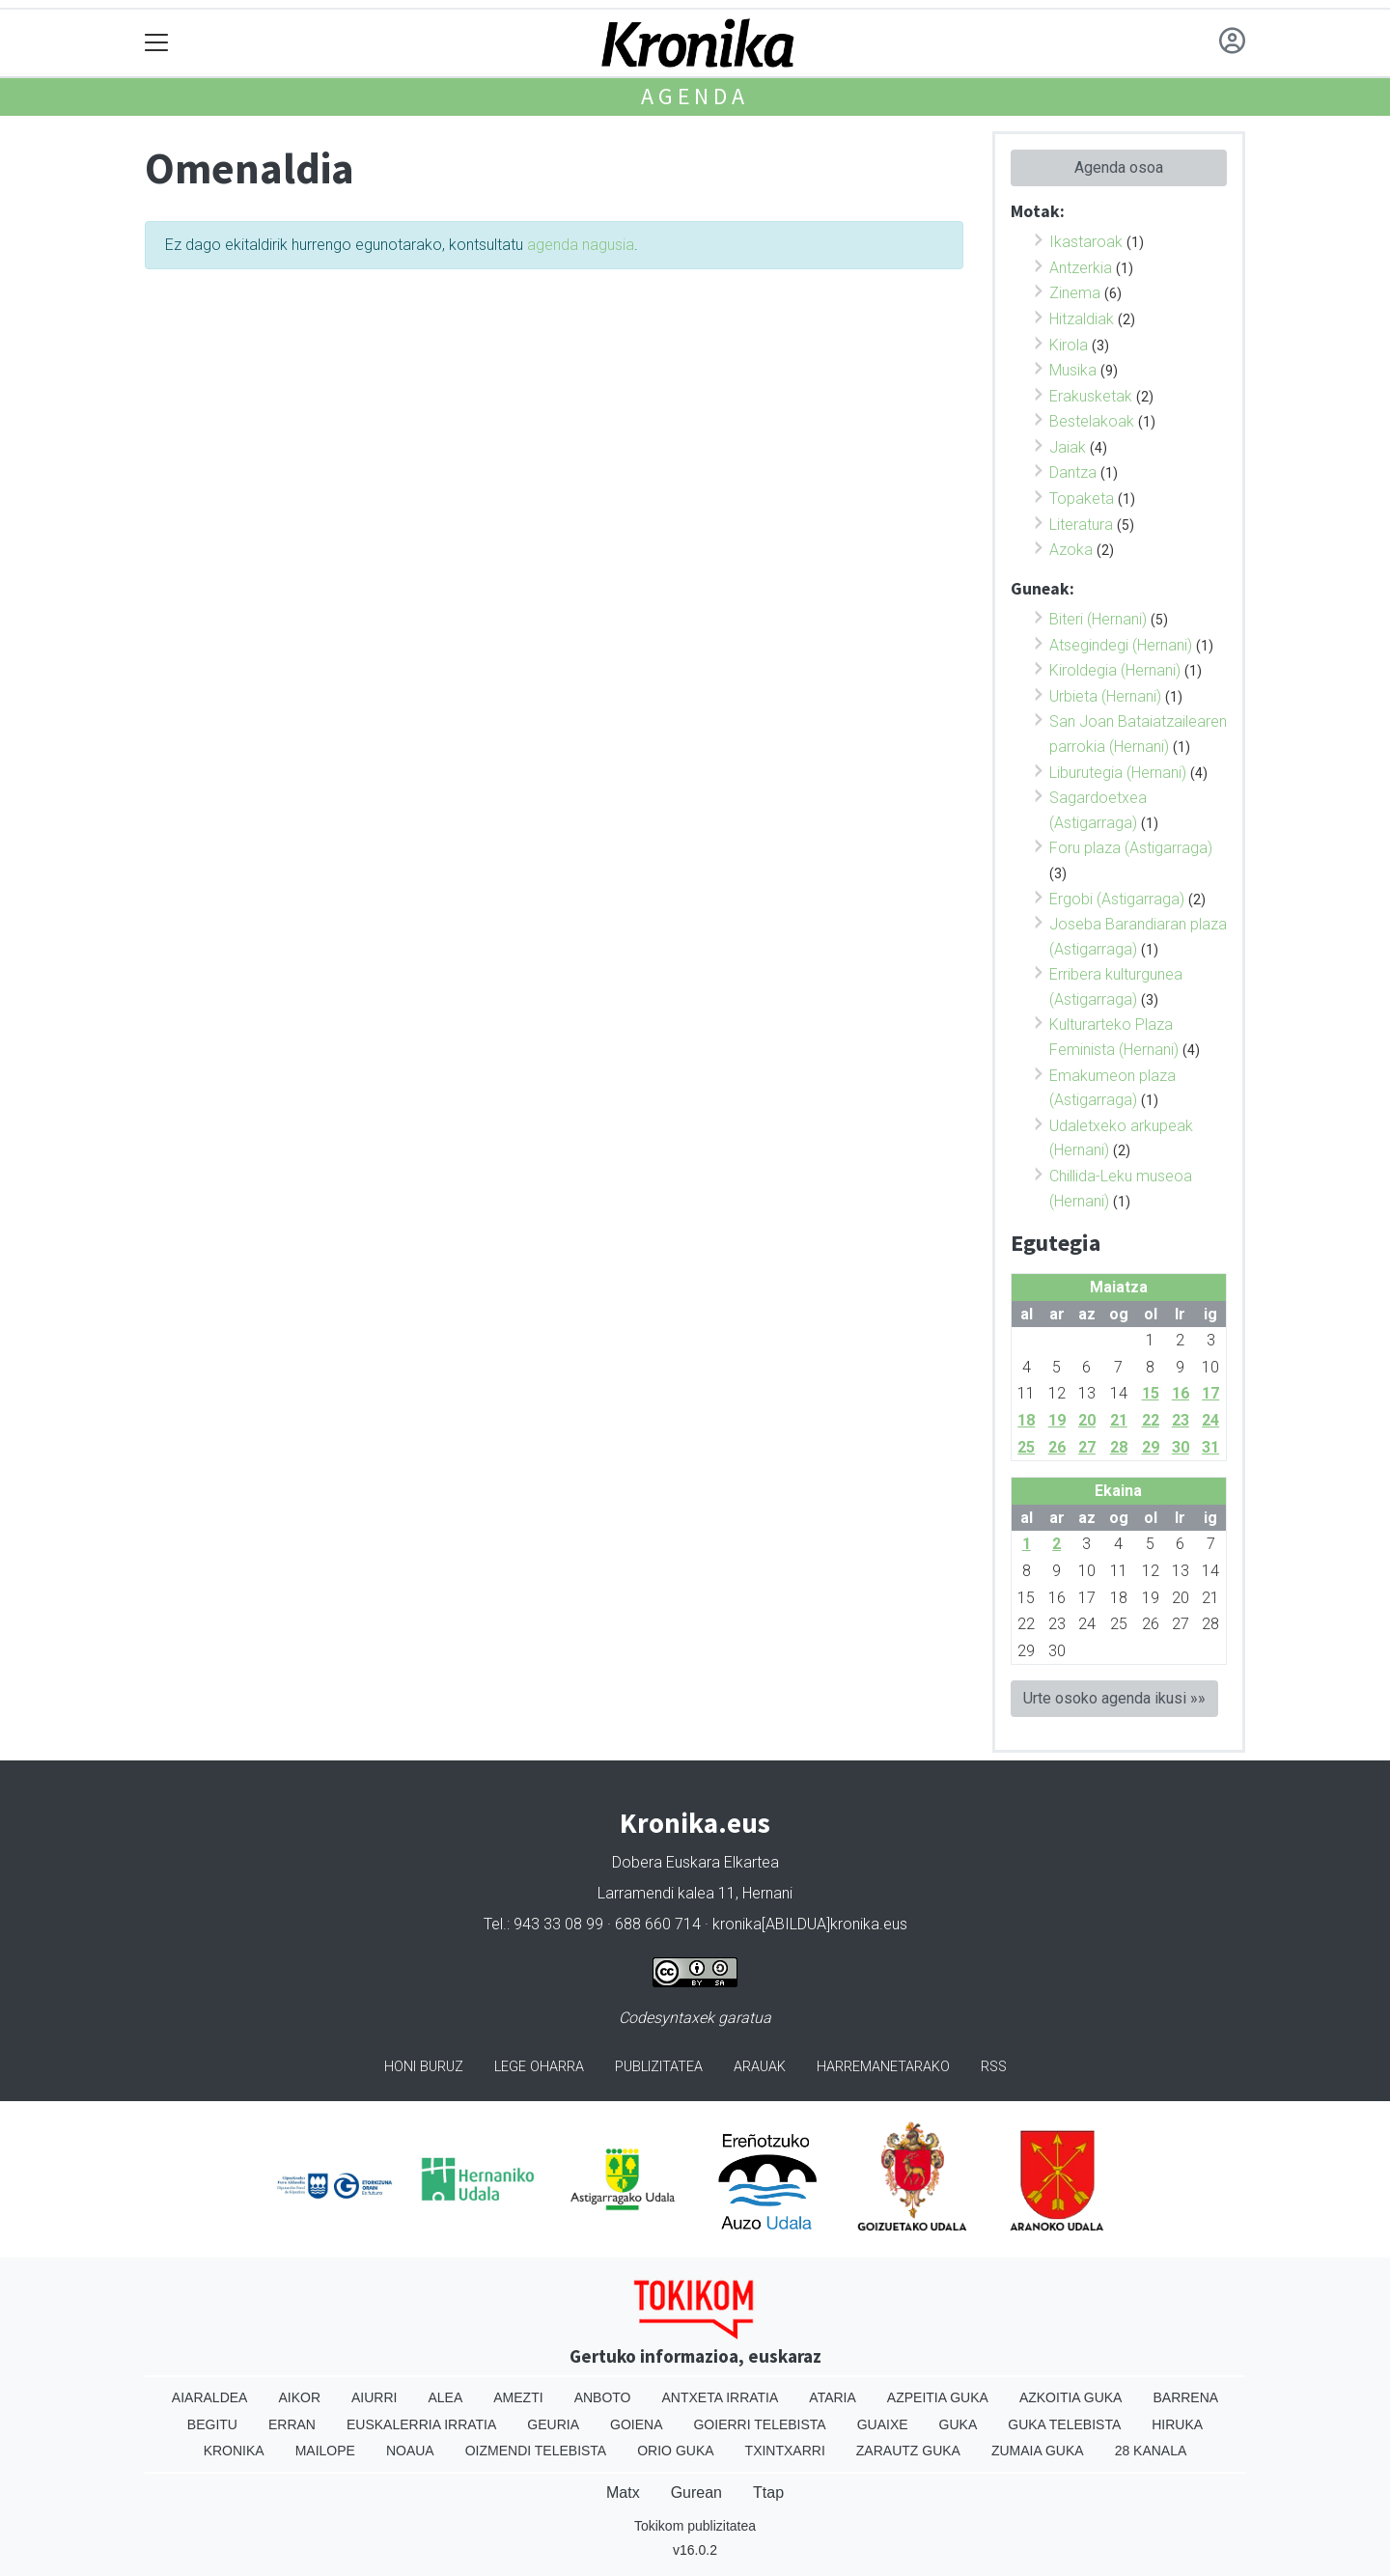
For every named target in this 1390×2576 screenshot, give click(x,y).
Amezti (517, 2397)
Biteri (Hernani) (1098, 619)
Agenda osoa (1118, 167)
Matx (623, 2492)
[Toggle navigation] (157, 43)
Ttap (768, 2492)
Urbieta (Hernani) (1105, 696)
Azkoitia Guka (1071, 2397)
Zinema (1074, 293)
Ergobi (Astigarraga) (1116, 899)
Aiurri (374, 2397)
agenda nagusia (580, 244)
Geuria (553, 2424)
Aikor (299, 2397)
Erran (292, 2424)
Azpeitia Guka (937, 2397)
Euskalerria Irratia (421, 2424)
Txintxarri (785, 2450)
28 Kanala (1151, 2450)
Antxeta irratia (720, 2397)
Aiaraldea (210, 2397)
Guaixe (882, 2424)
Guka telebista (1064, 2424)
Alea (445, 2397)
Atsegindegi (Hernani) (1120, 645)
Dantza (1073, 472)
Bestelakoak (1091, 421)
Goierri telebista (759, 2424)
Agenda (695, 96)
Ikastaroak (1086, 242)
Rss (994, 2067)
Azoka (1071, 549)
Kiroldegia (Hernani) (1115, 670)
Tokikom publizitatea (695, 2526)
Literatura (1081, 524)
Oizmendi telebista (536, 2450)
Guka (958, 2424)
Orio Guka (675, 2450)
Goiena (636, 2424)
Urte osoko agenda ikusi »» (1114, 1698)
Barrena (1185, 2397)
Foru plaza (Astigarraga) (1130, 848)
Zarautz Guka (908, 2450)
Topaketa (1081, 498)
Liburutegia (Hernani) (1117, 772)
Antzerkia (1080, 268)
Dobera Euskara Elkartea (695, 1862)
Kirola (1068, 345)
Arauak (760, 2067)
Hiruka (1177, 2424)
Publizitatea (659, 2067)
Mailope (325, 2450)
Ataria (832, 2397)
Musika (1073, 370)
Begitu (212, 2424)
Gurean (696, 2492)
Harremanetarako (883, 2067)
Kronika (234, 2450)
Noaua (410, 2450)
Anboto (602, 2397)
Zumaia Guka (1037, 2450)
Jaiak (1067, 447)
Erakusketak (1090, 396)
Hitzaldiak (1081, 319)
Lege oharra (539, 2067)
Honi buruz (423, 2067)
